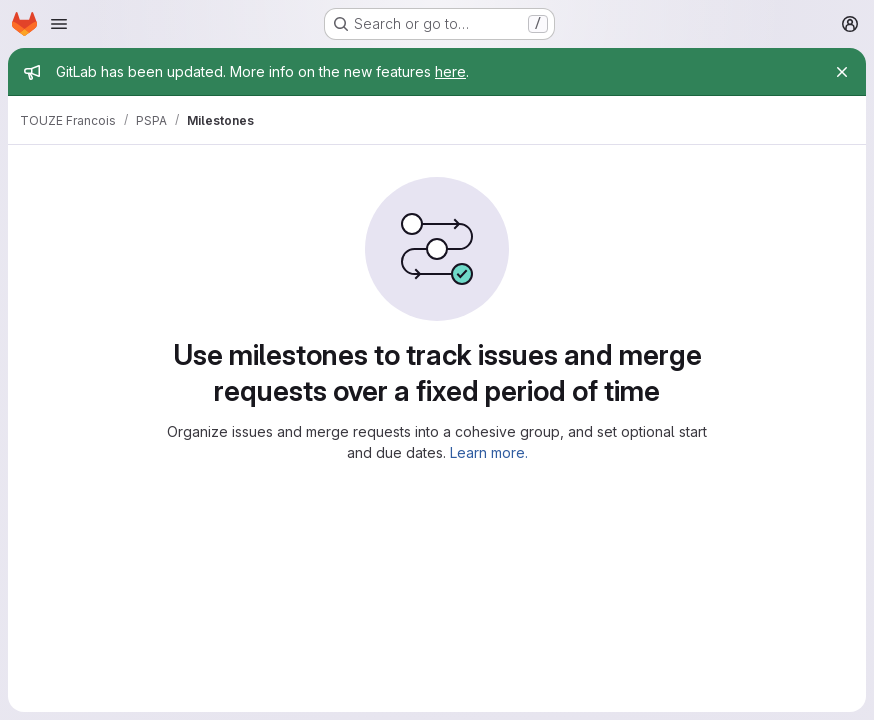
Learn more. (489, 452)
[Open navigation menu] (59, 24)
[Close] (842, 72)
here (450, 71)
